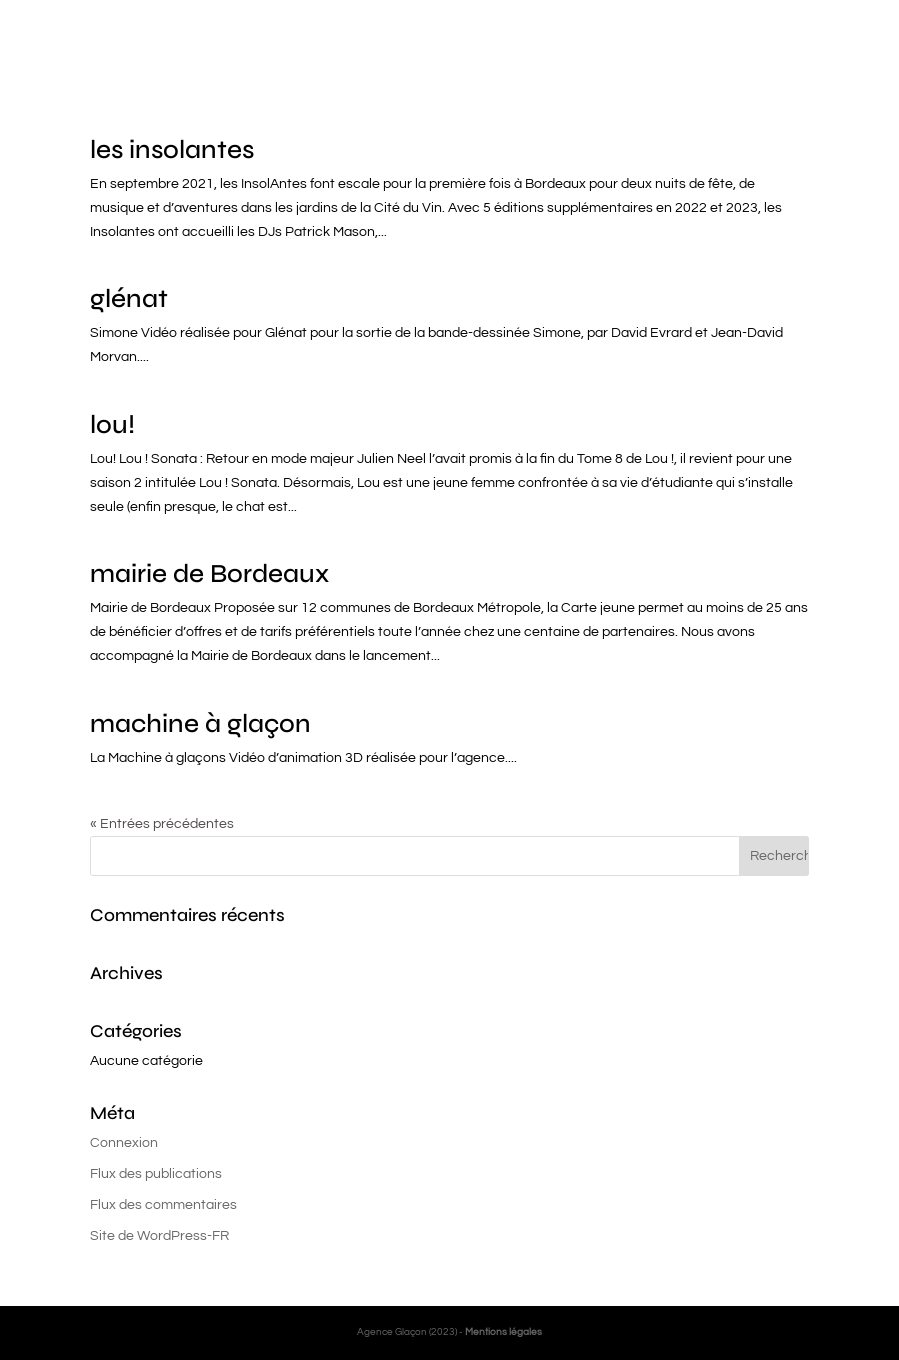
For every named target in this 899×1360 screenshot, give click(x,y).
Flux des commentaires (163, 1205)
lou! (112, 424)
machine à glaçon (200, 723)
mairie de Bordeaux (209, 573)
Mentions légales (503, 1332)
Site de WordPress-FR (159, 1236)
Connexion (124, 1143)
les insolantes (172, 149)
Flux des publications (156, 1174)
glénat (129, 298)
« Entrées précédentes (162, 824)
